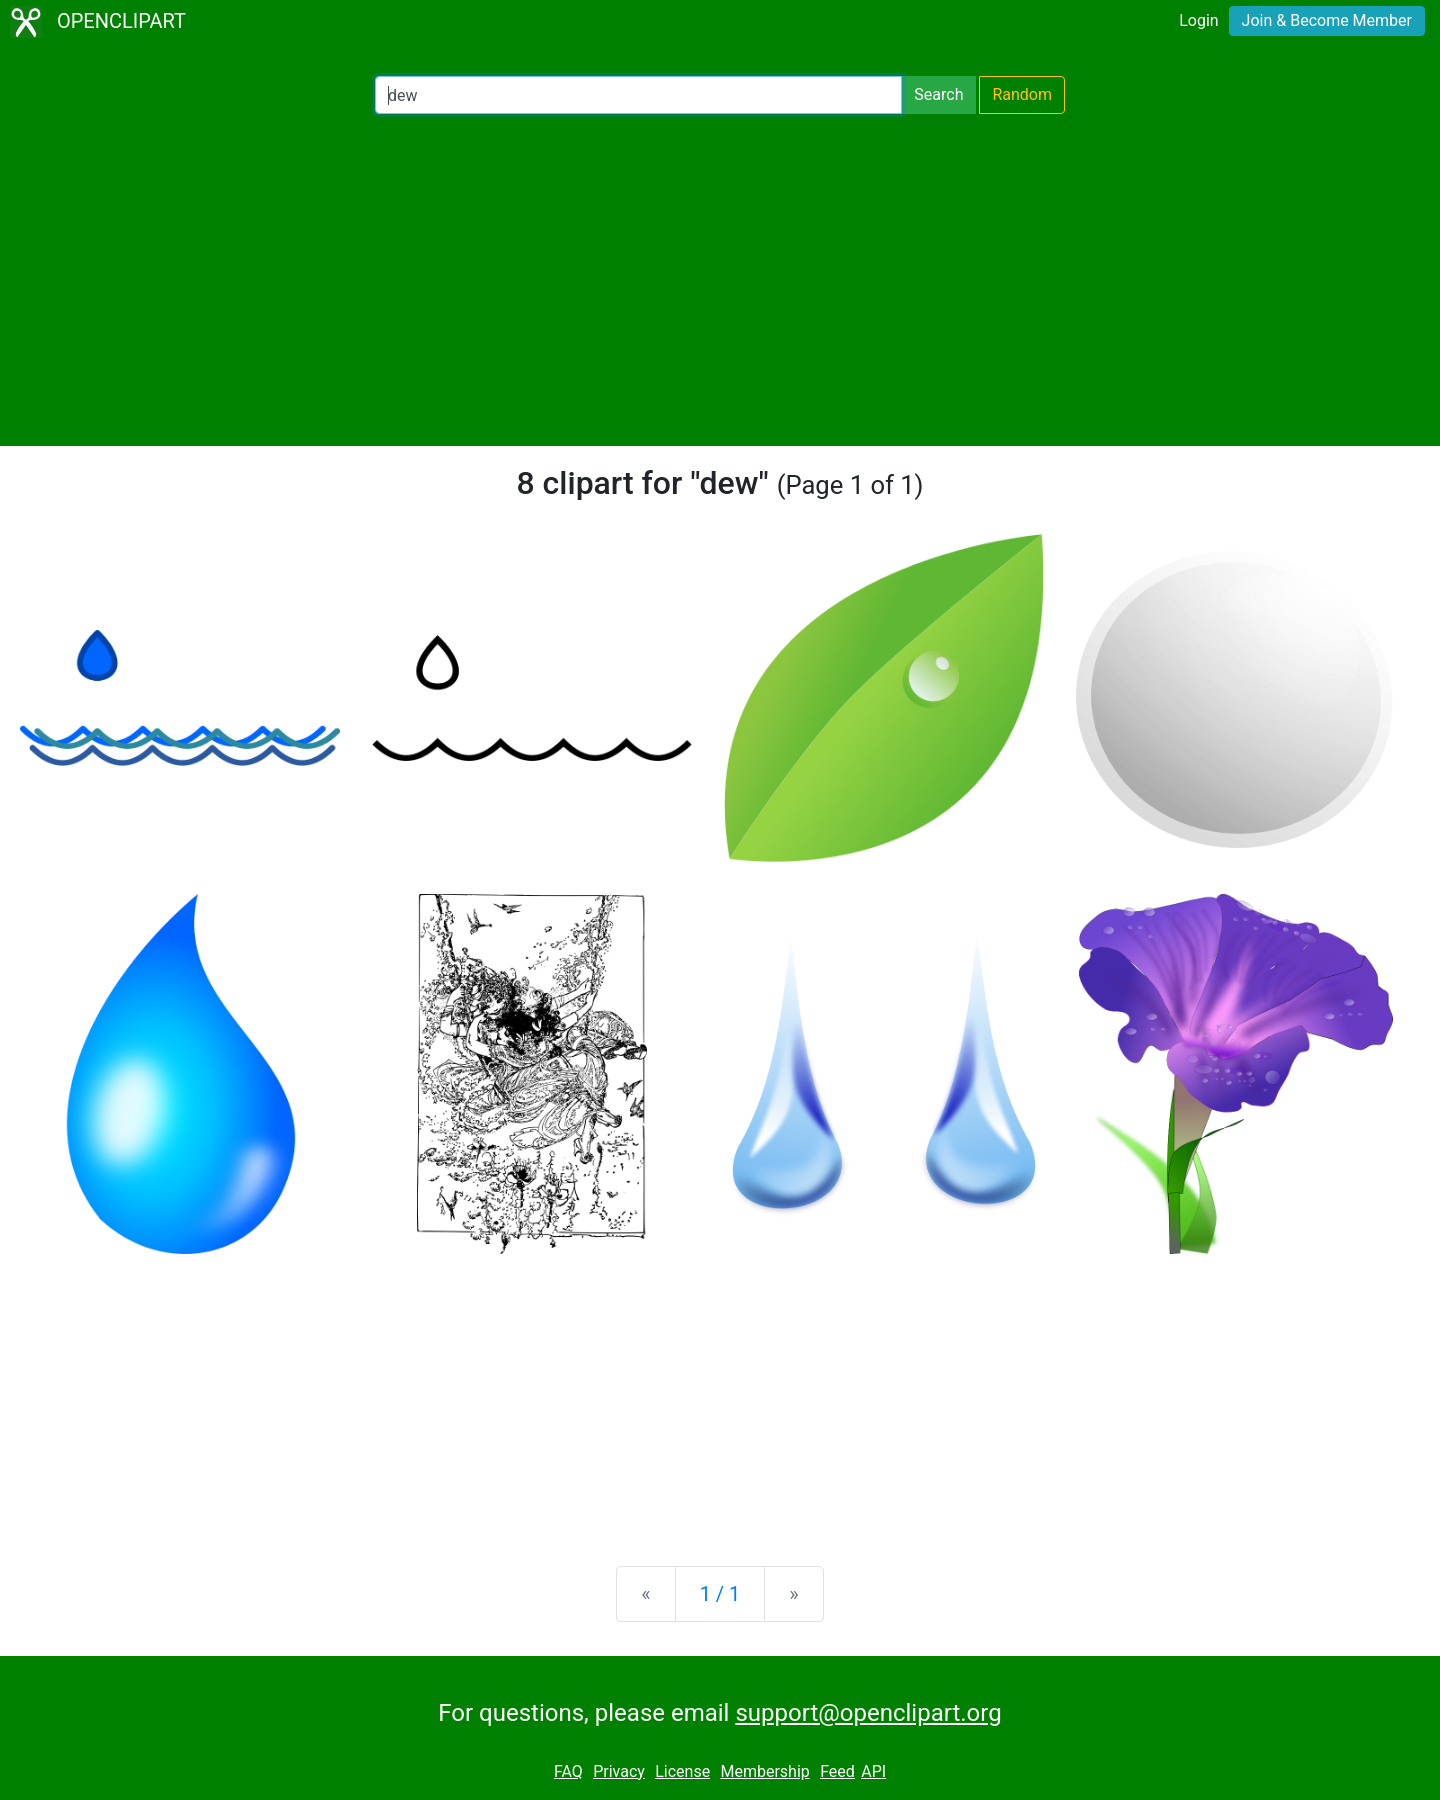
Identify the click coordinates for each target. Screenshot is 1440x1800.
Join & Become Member (1327, 20)
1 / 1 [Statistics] (720, 1594)
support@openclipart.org (868, 1713)
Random (1022, 94)
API (873, 1771)
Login (1198, 20)
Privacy (619, 1771)
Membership (764, 1771)
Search (938, 94)
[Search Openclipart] (638, 95)
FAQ (568, 1771)
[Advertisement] (720, 280)
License (682, 1771)
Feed (837, 1771)
